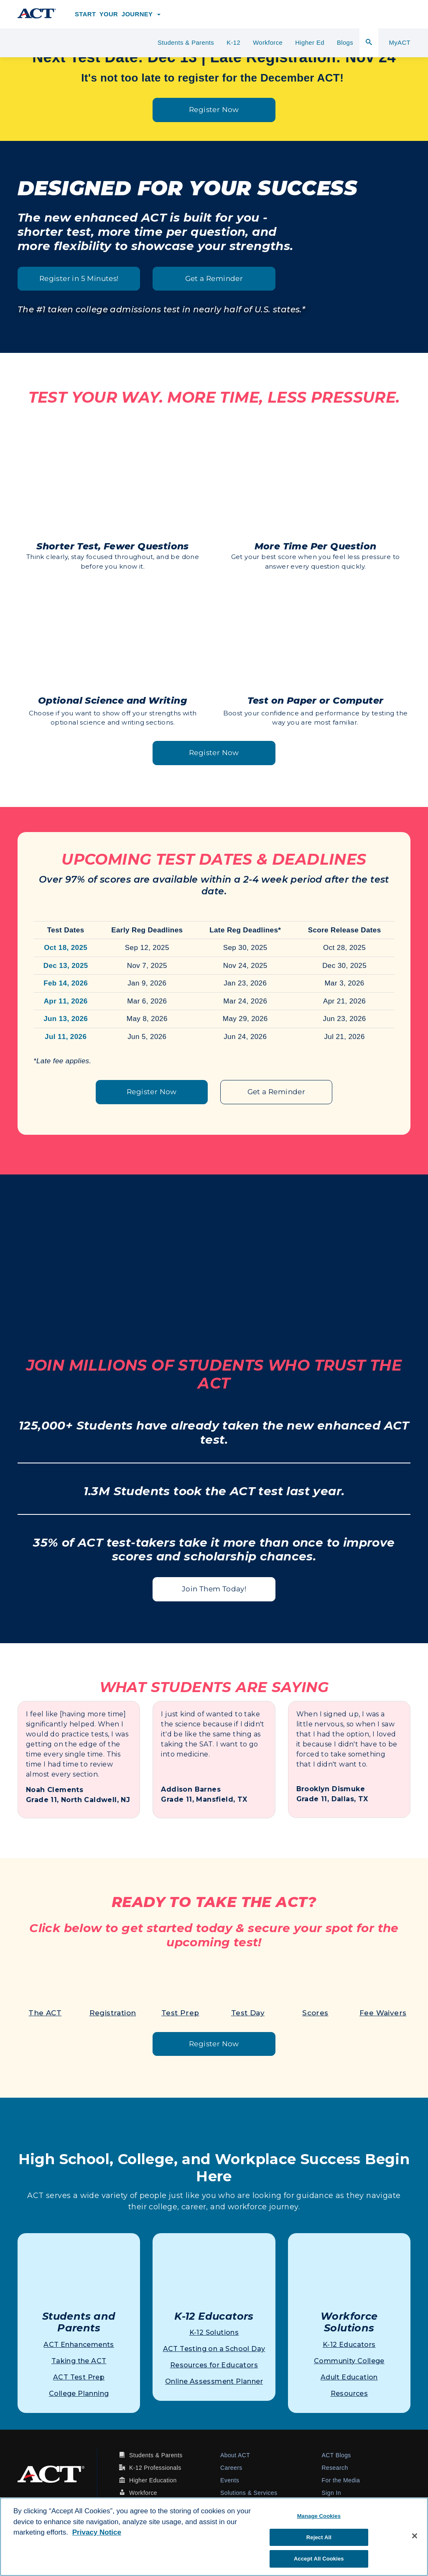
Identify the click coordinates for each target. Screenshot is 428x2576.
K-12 (233, 42)
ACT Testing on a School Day (214, 2349)
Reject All (318, 2537)
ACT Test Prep (78, 2377)
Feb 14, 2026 (65, 983)
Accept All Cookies (319, 2559)
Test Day (248, 2013)
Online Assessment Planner (214, 2381)
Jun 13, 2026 (65, 1019)
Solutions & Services (248, 2492)
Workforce (268, 42)
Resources (349, 2393)
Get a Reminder (214, 278)
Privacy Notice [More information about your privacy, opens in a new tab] (96, 2532)
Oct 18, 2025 (65, 948)
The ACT (44, 2013)
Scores (315, 2013)
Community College (349, 2361)
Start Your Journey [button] (117, 14)
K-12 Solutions (214, 2332)
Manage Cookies (319, 2516)
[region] (214, 2536)
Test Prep (180, 2013)
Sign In (331, 2492)
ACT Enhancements (78, 2345)
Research (335, 2467)
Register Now (214, 109)
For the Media (341, 2480)
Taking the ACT (79, 2361)
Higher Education (153, 2480)
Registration (112, 2013)
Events (229, 2480)
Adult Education (349, 2377)
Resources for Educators (214, 2365)
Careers (231, 2467)
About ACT (235, 2455)
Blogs (345, 42)
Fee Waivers (382, 2013)
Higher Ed (309, 42)
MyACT (399, 42)
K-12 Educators (349, 2345)
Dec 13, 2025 (65, 966)
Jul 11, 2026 (66, 1037)
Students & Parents (186, 42)
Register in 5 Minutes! (79, 278)
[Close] (414, 2536)
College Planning (79, 2393)
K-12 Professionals (155, 2467)
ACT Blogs (336, 2455)
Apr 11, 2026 (66, 1001)
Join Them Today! (214, 1589)
